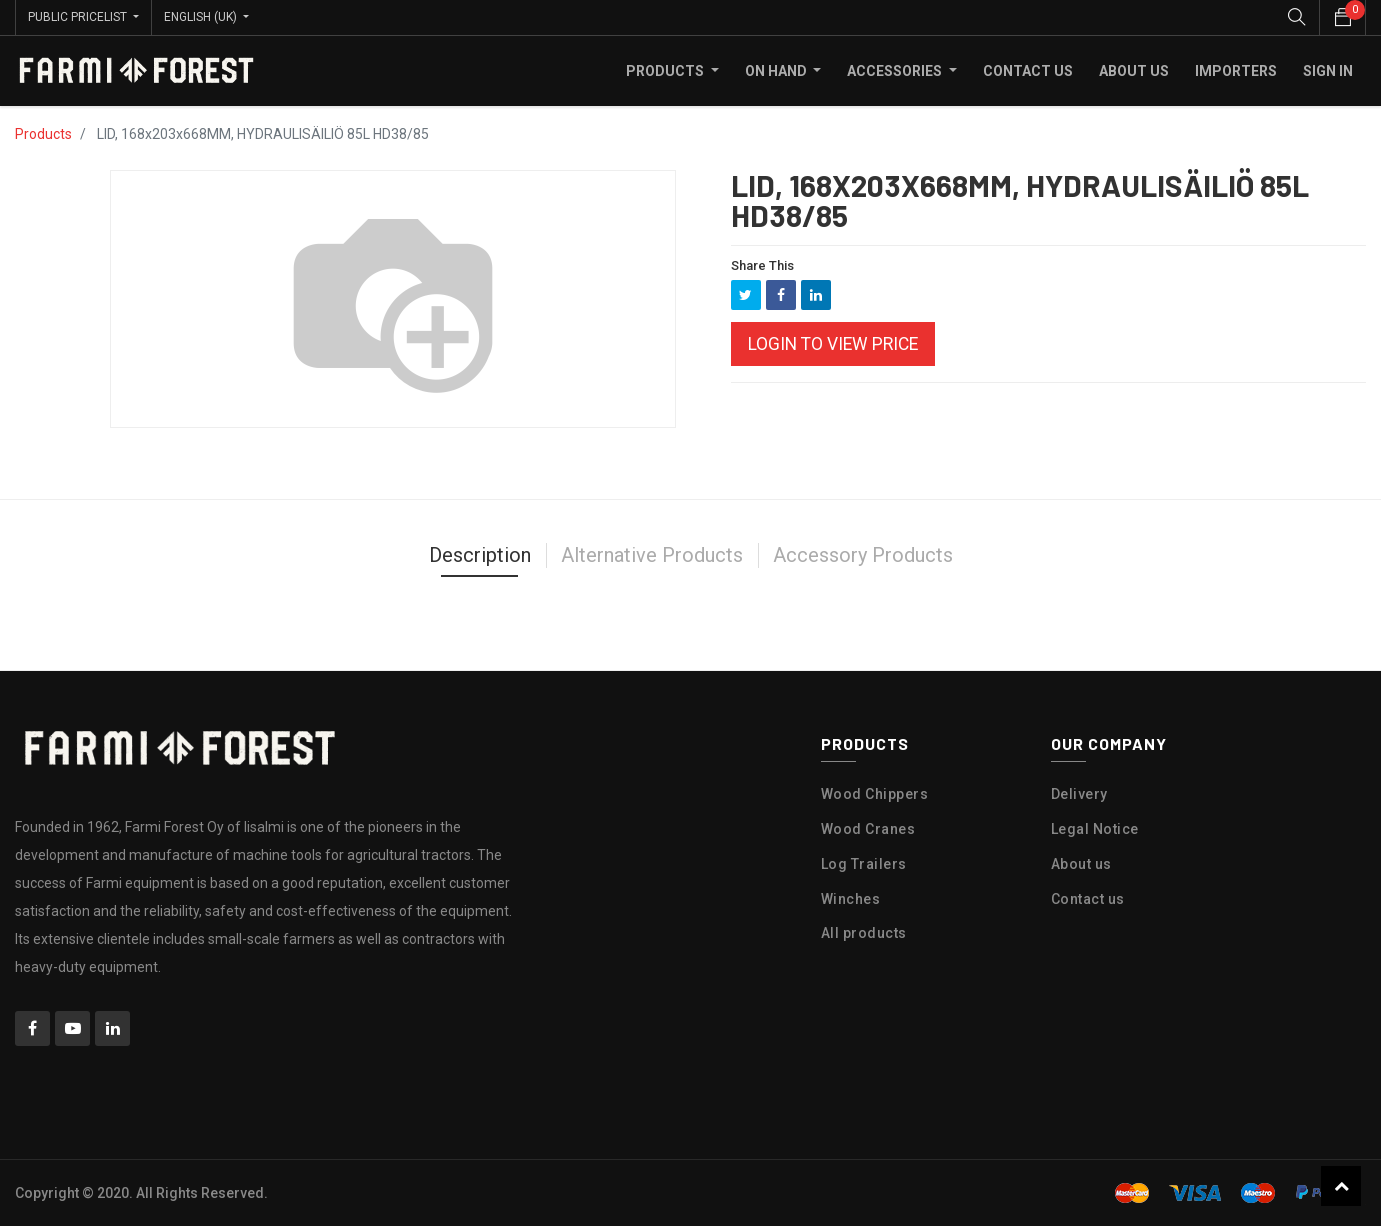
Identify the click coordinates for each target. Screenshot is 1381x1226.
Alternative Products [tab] (652, 555)
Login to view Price (833, 344)
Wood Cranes (868, 829)
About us (1081, 864)
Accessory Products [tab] (863, 555)
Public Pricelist (79, 17)
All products (864, 933)
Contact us (1088, 899)
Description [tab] (480, 555)
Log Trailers (864, 864)
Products (43, 134)
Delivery (1079, 794)
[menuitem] (1028, 71)
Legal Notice (1095, 829)
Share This (762, 265)
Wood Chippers (875, 794)
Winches (851, 899)
